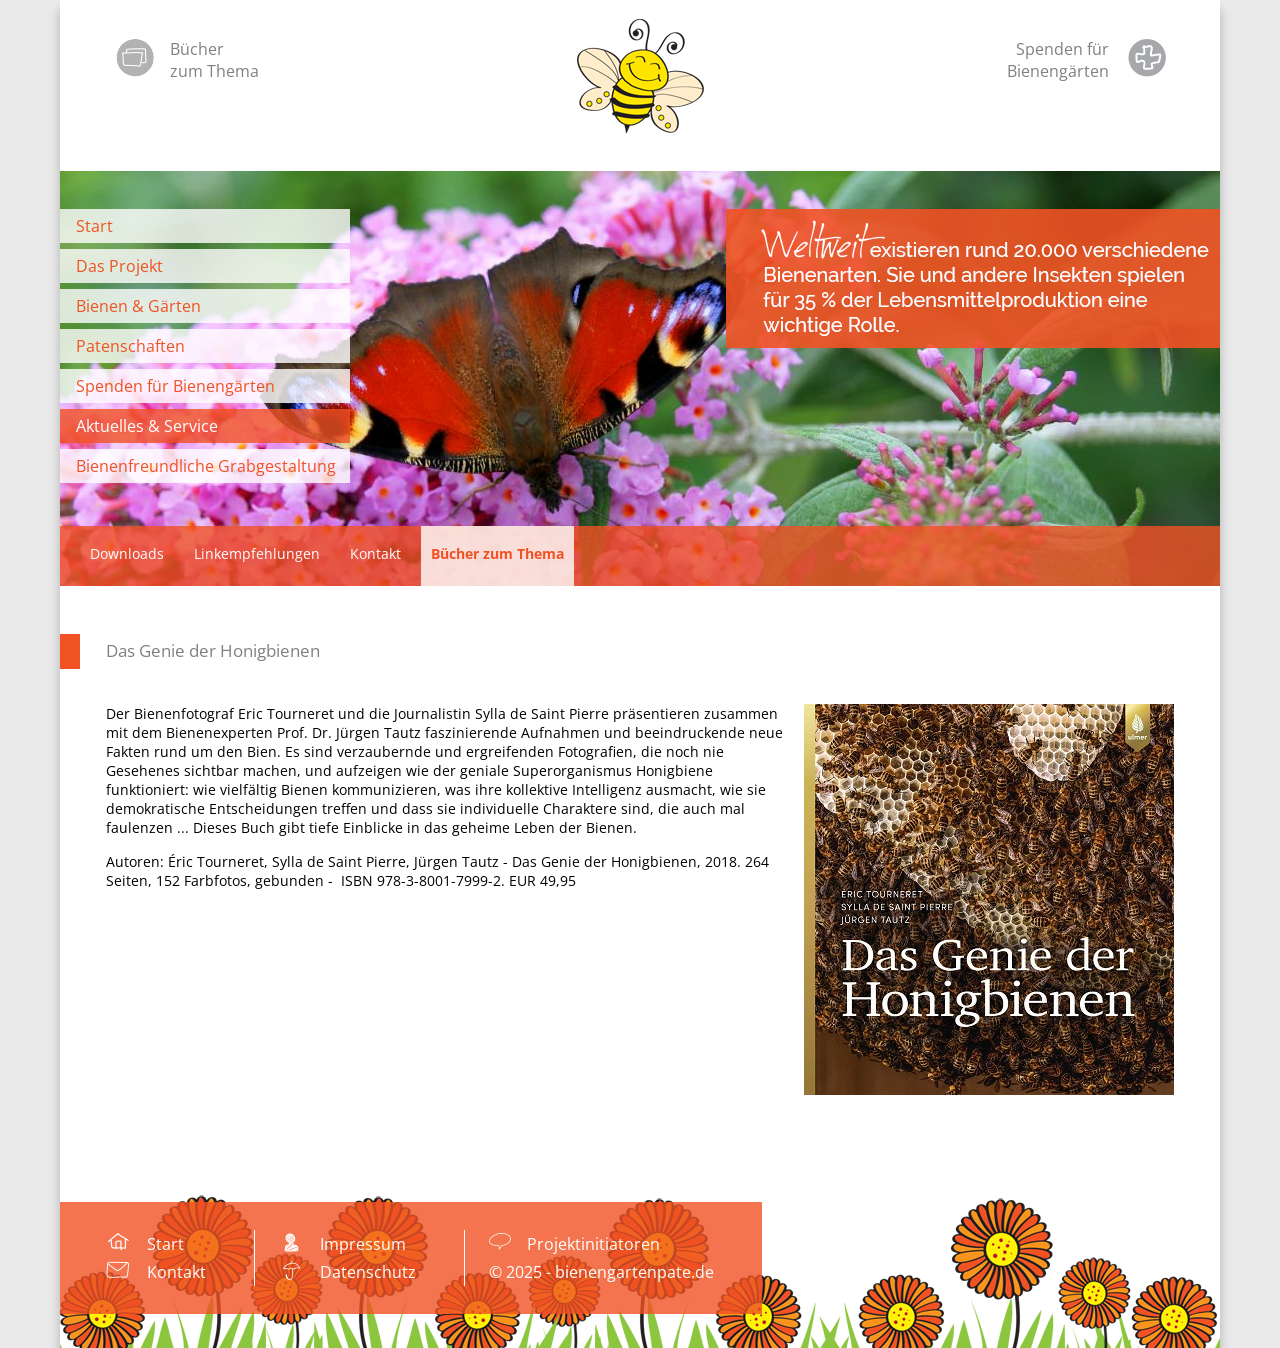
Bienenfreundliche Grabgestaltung (206, 466)
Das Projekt (119, 266)
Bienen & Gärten (138, 306)
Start (94, 226)
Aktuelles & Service (147, 426)
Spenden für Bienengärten (175, 386)
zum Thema (214, 71)
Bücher (197, 49)
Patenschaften (130, 346)
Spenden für (1062, 49)
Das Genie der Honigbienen (213, 650)
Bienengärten (1058, 71)
